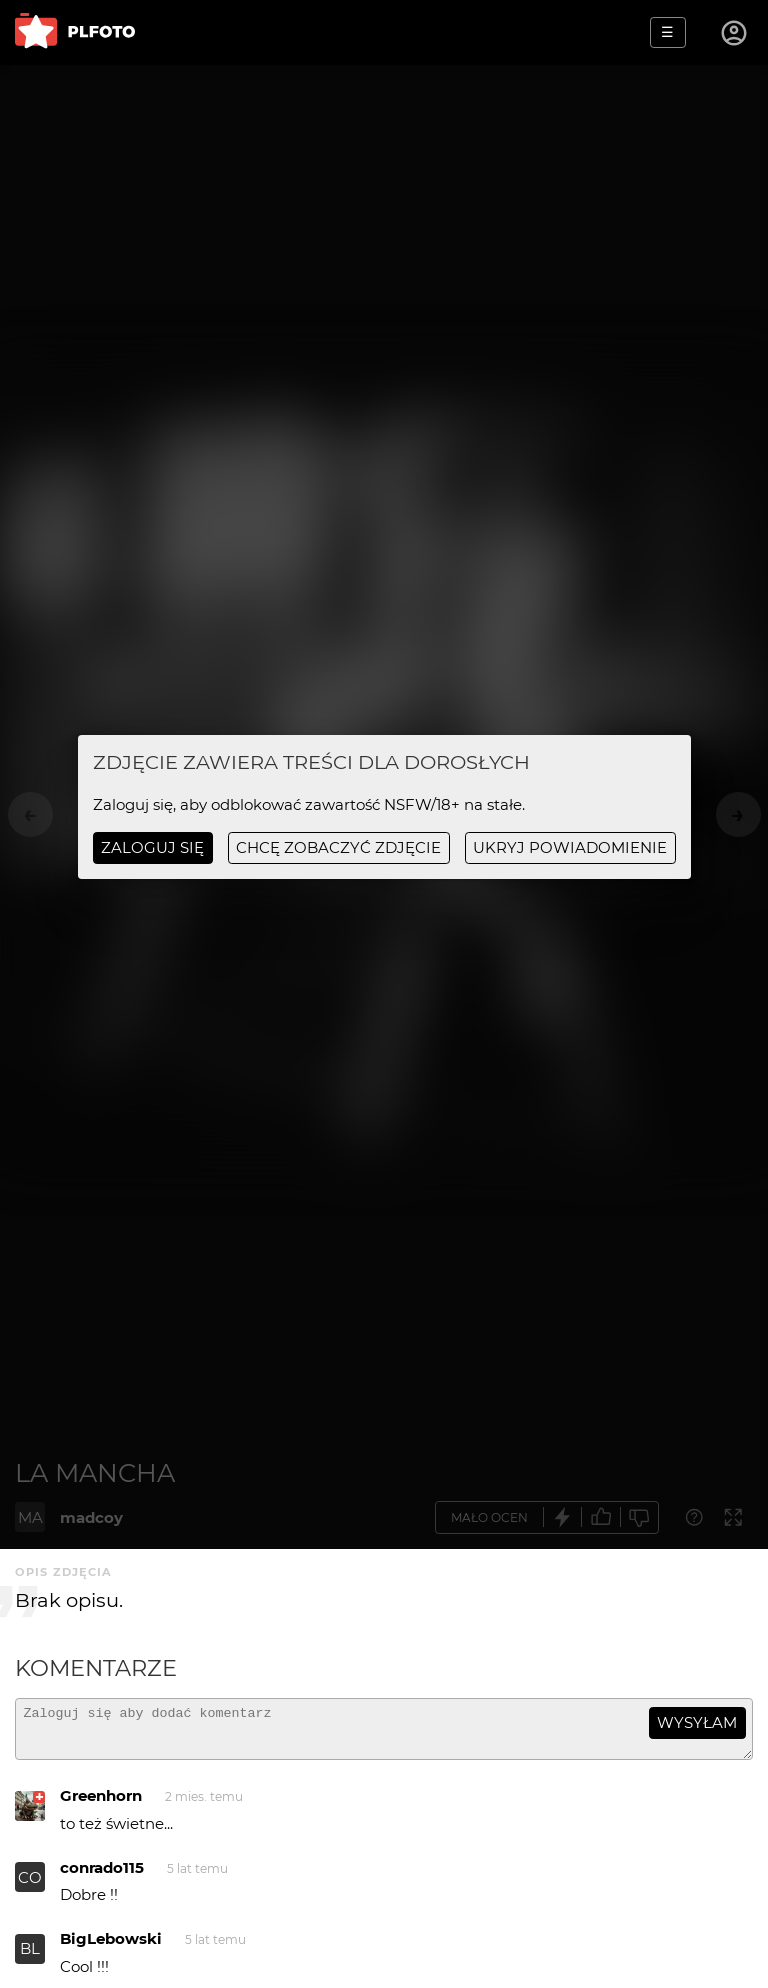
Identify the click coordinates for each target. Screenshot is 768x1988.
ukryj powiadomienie (570, 847)
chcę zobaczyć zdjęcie (338, 847)
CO (30, 1886)
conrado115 (102, 1876)
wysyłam (697, 1722)
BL (30, 1957)
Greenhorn (101, 1804)
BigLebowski (111, 1947)
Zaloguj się (152, 847)
